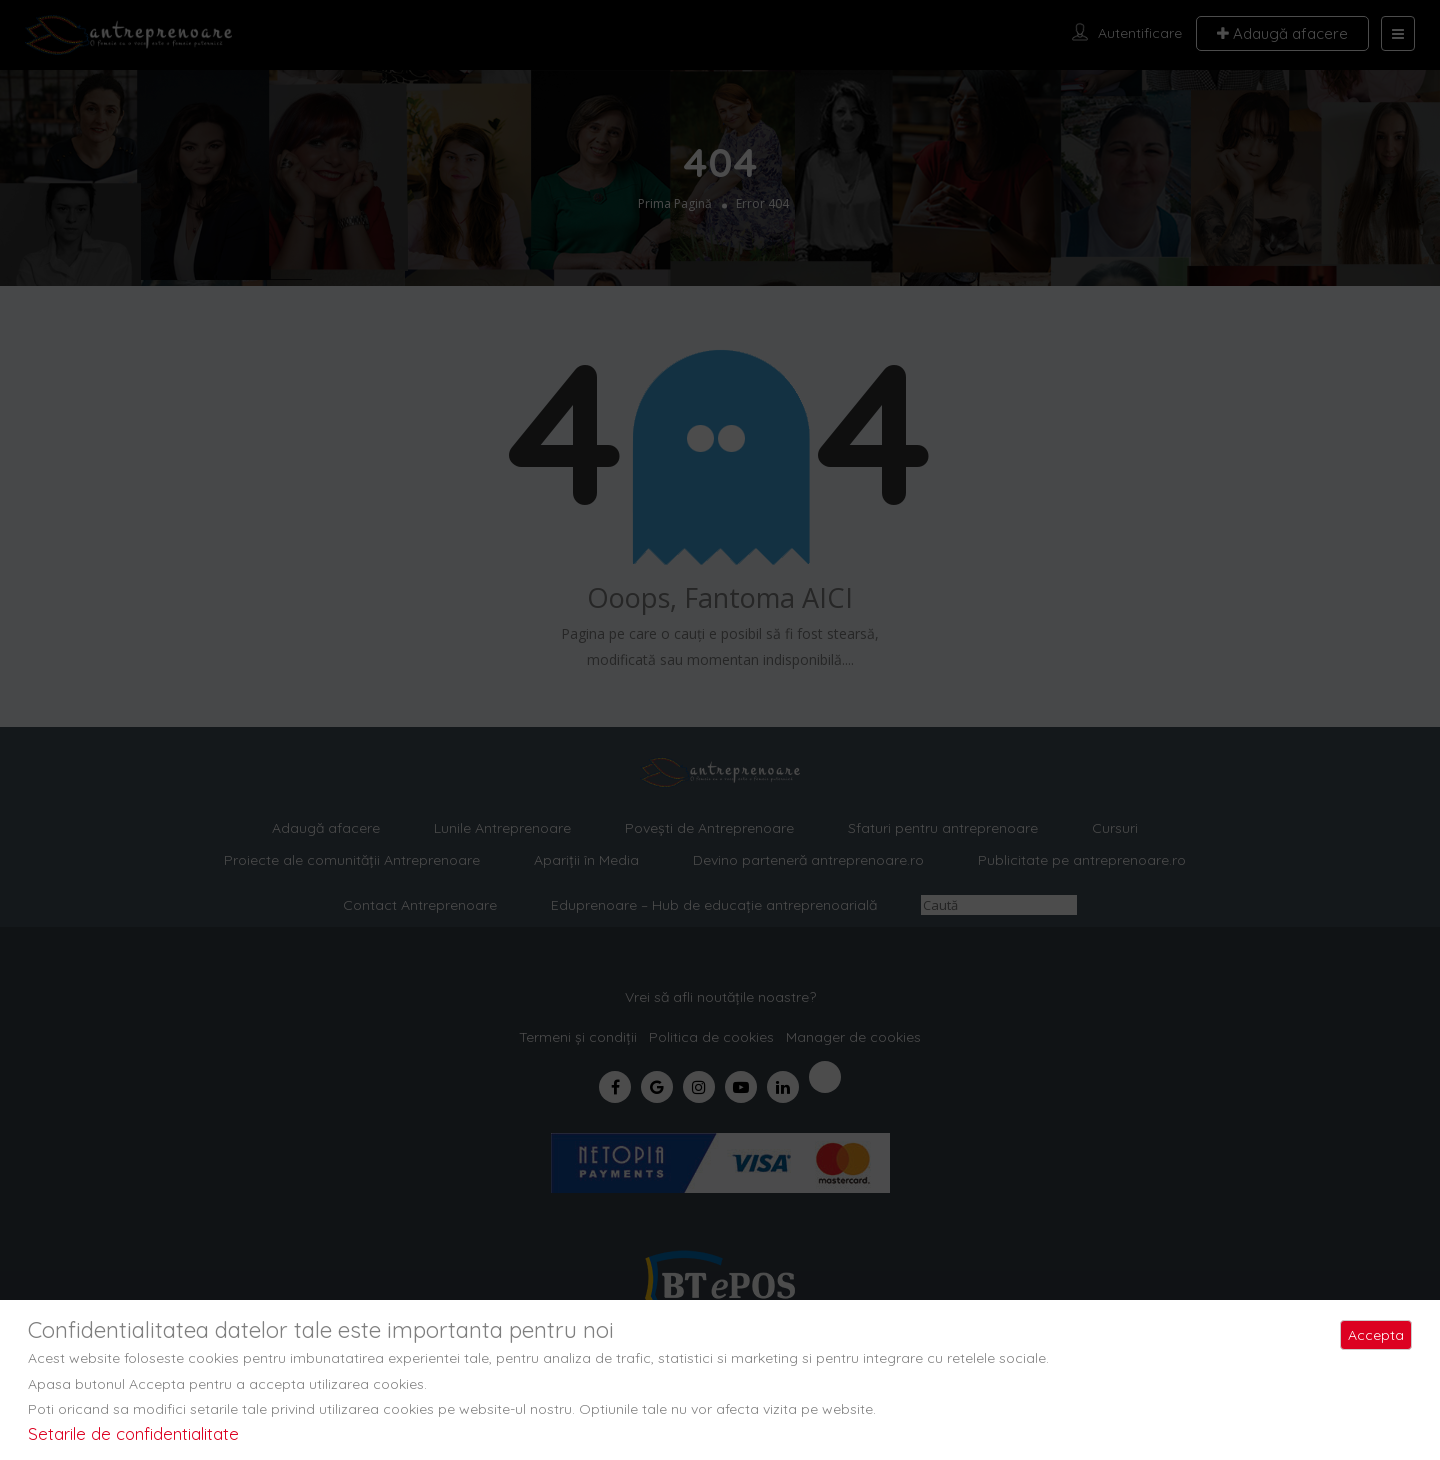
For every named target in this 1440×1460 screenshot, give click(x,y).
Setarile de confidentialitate (133, 1433)
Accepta (1376, 1335)
